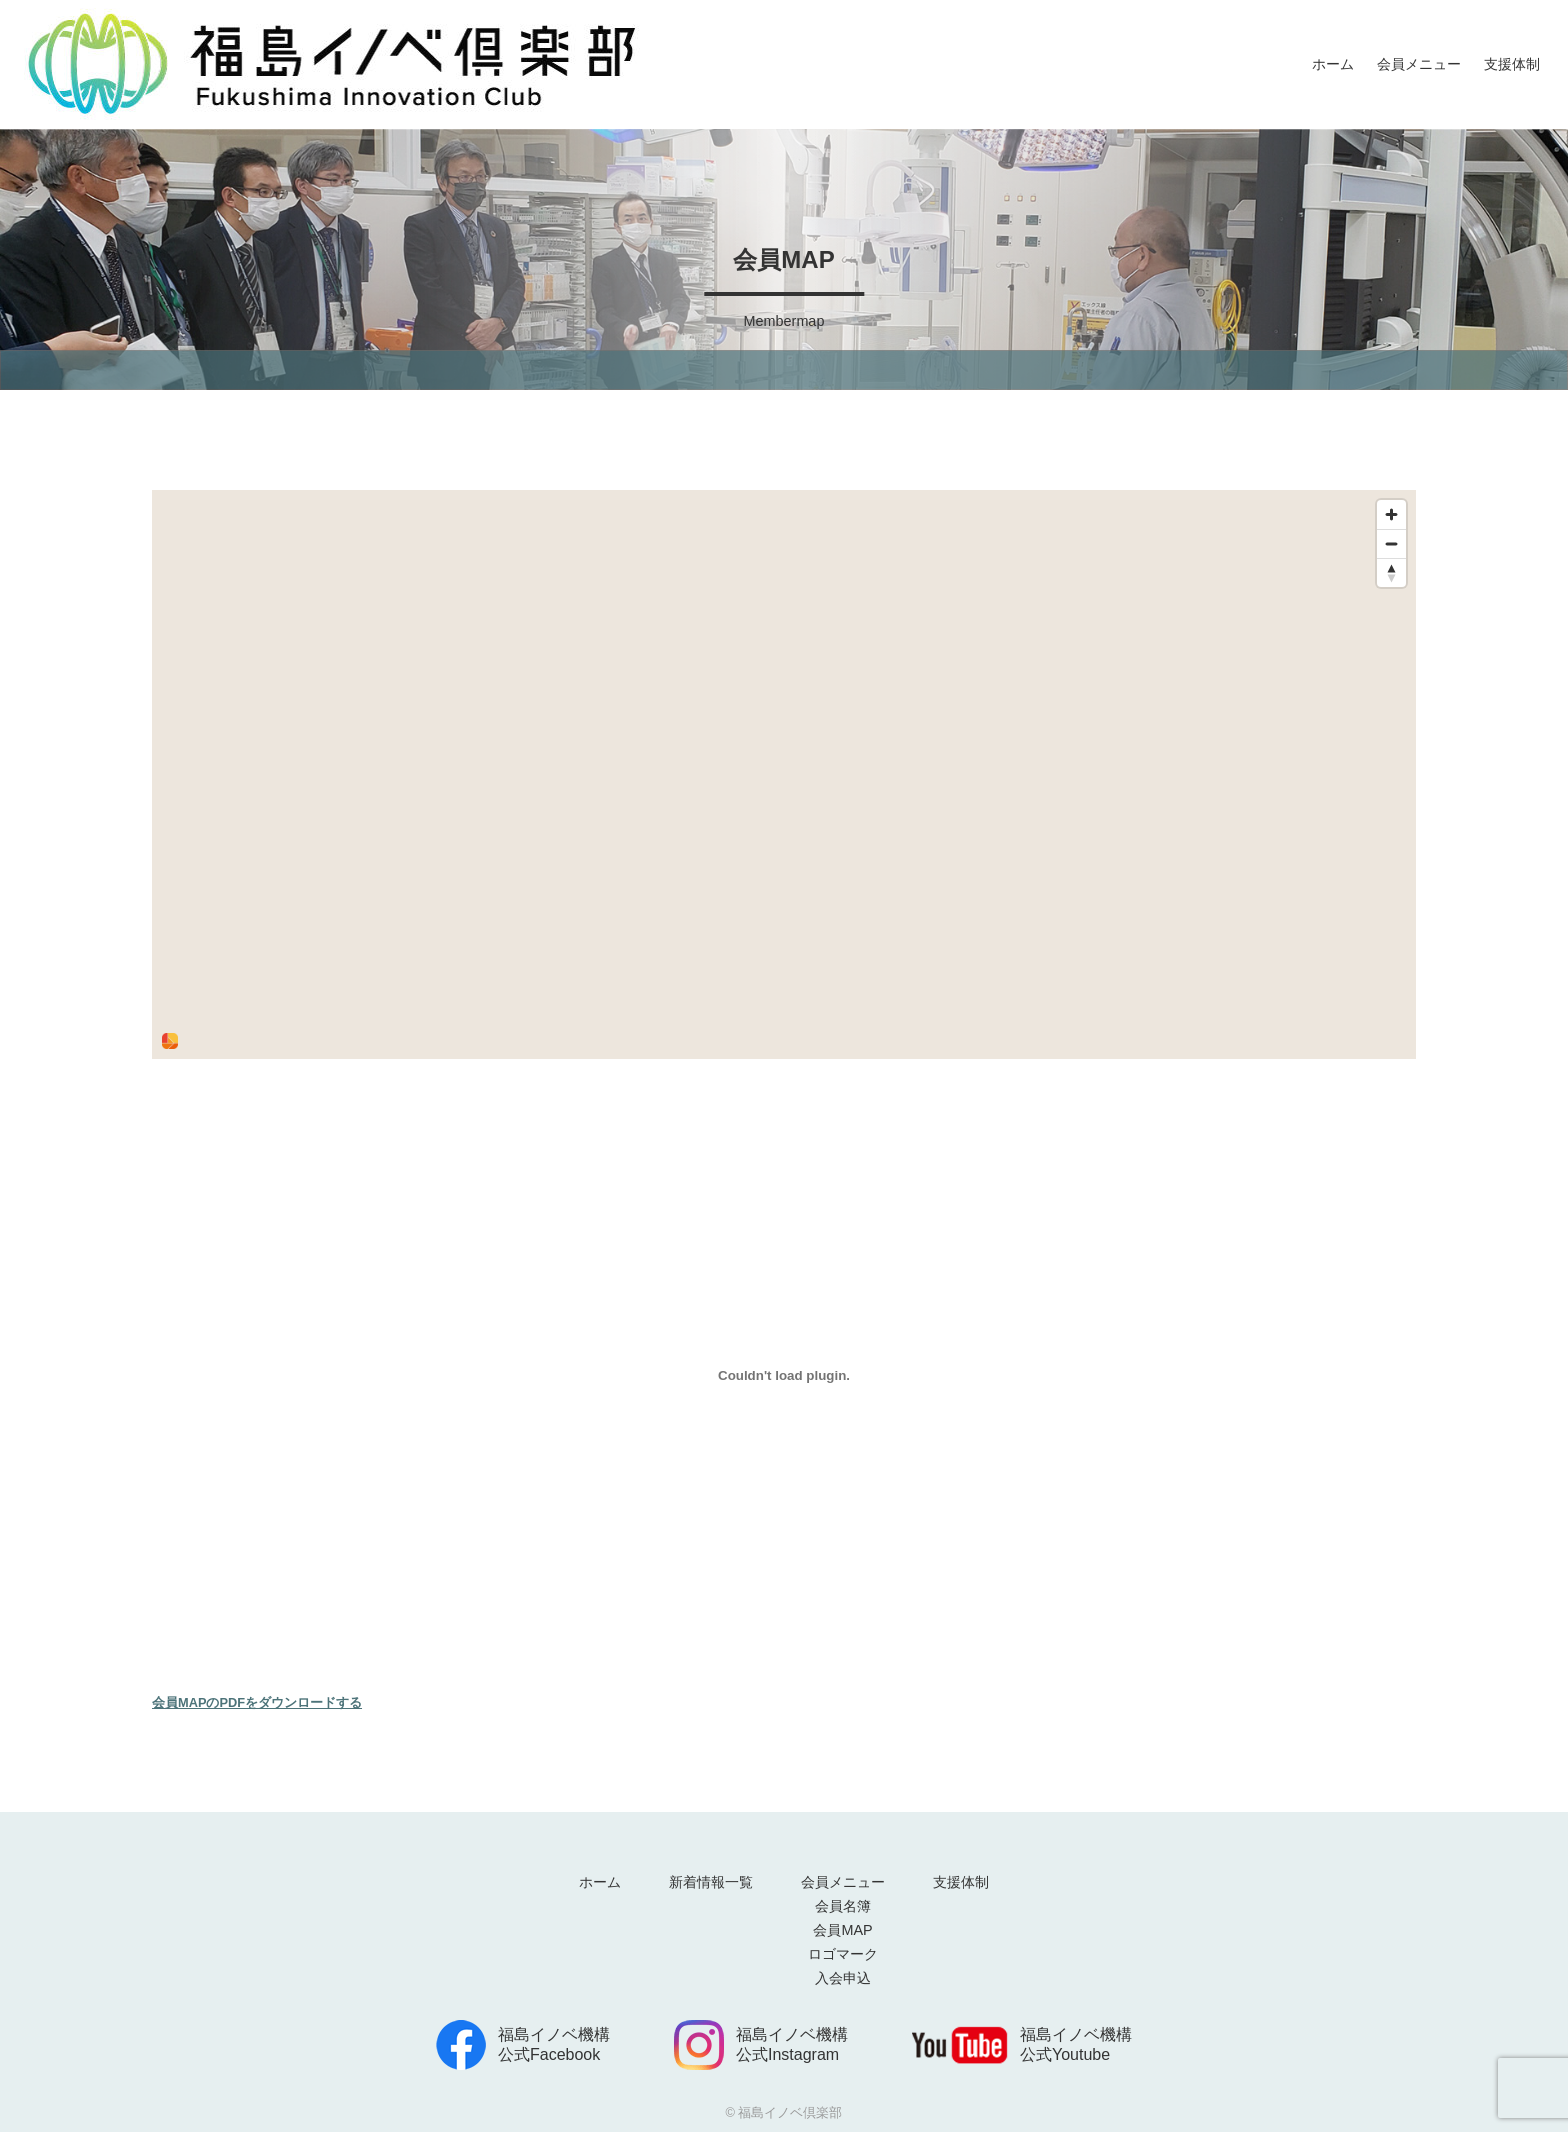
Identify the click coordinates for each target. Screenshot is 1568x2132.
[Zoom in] (1391, 514)
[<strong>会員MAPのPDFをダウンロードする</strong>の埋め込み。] (784, 1375)
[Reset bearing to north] (1391, 572)
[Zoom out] (1391, 543)
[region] (784, 774)
